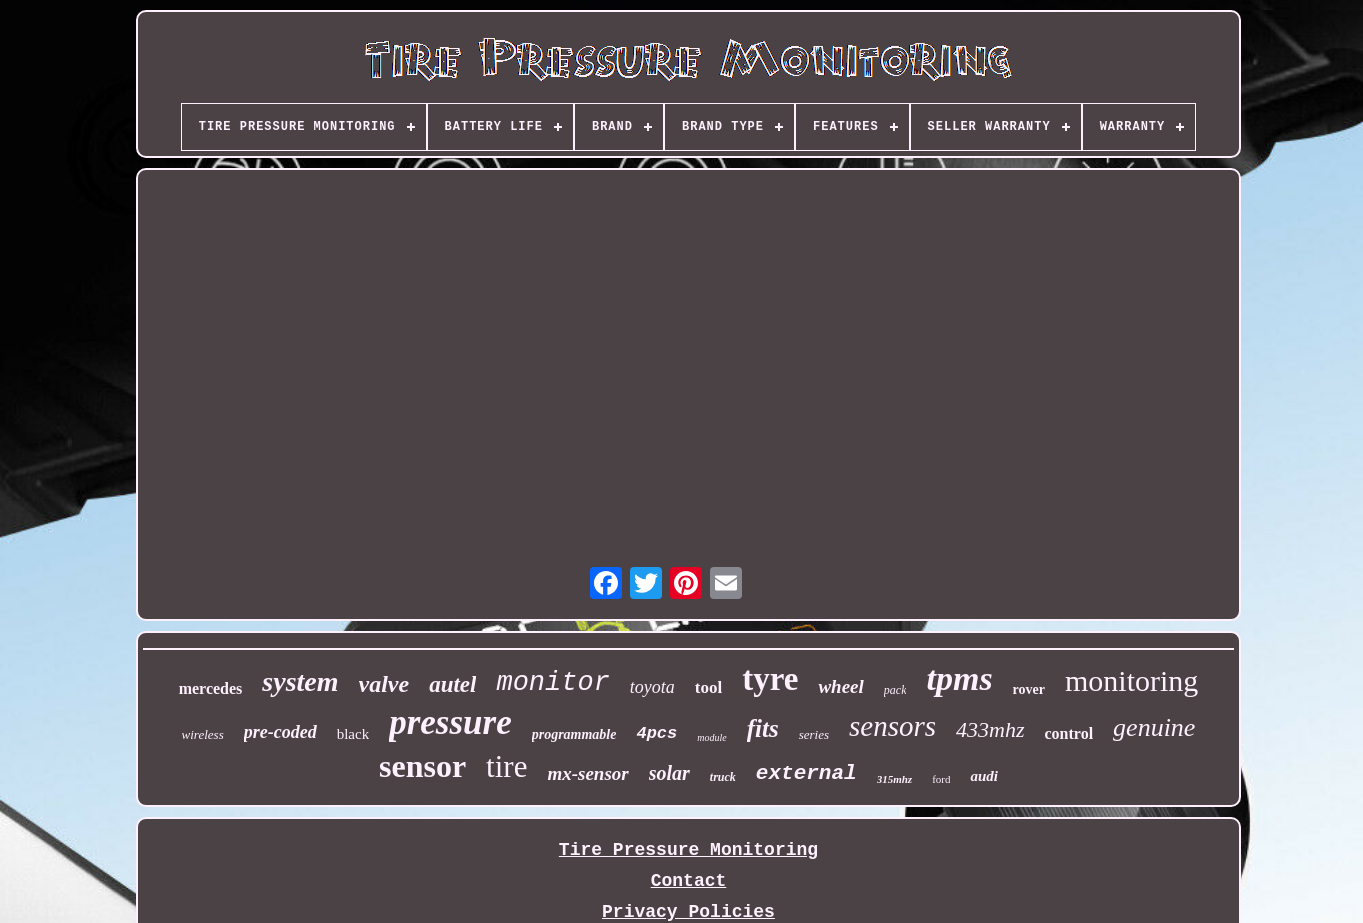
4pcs (656, 733)
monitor (552, 683)
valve (384, 684)
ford (941, 779)
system (300, 681)
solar (669, 773)
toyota (652, 687)
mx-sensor (587, 773)
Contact (689, 881)
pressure (450, 722)
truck (723, 777)
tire (506, 766)
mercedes (211, 688)
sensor (422, 766)
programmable (574, 734)
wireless (203, 734)
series (814, 734)
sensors (892, 726)
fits (763, 728)
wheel (840, 686)
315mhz (894, 779)
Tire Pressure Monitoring (688, 850)
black (353, 734)
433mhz (990, 729)
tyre (770, 679)
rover (1029, 689)
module (711, 737)
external (806, 773)
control (1069, 733)
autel (452, 684)
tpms (959, 678)
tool (708, 687)
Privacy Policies (688, 912)
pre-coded (280, 732)
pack (895, 690)
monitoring (1131, 680)
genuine (1154, 727)
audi (984, 776)
